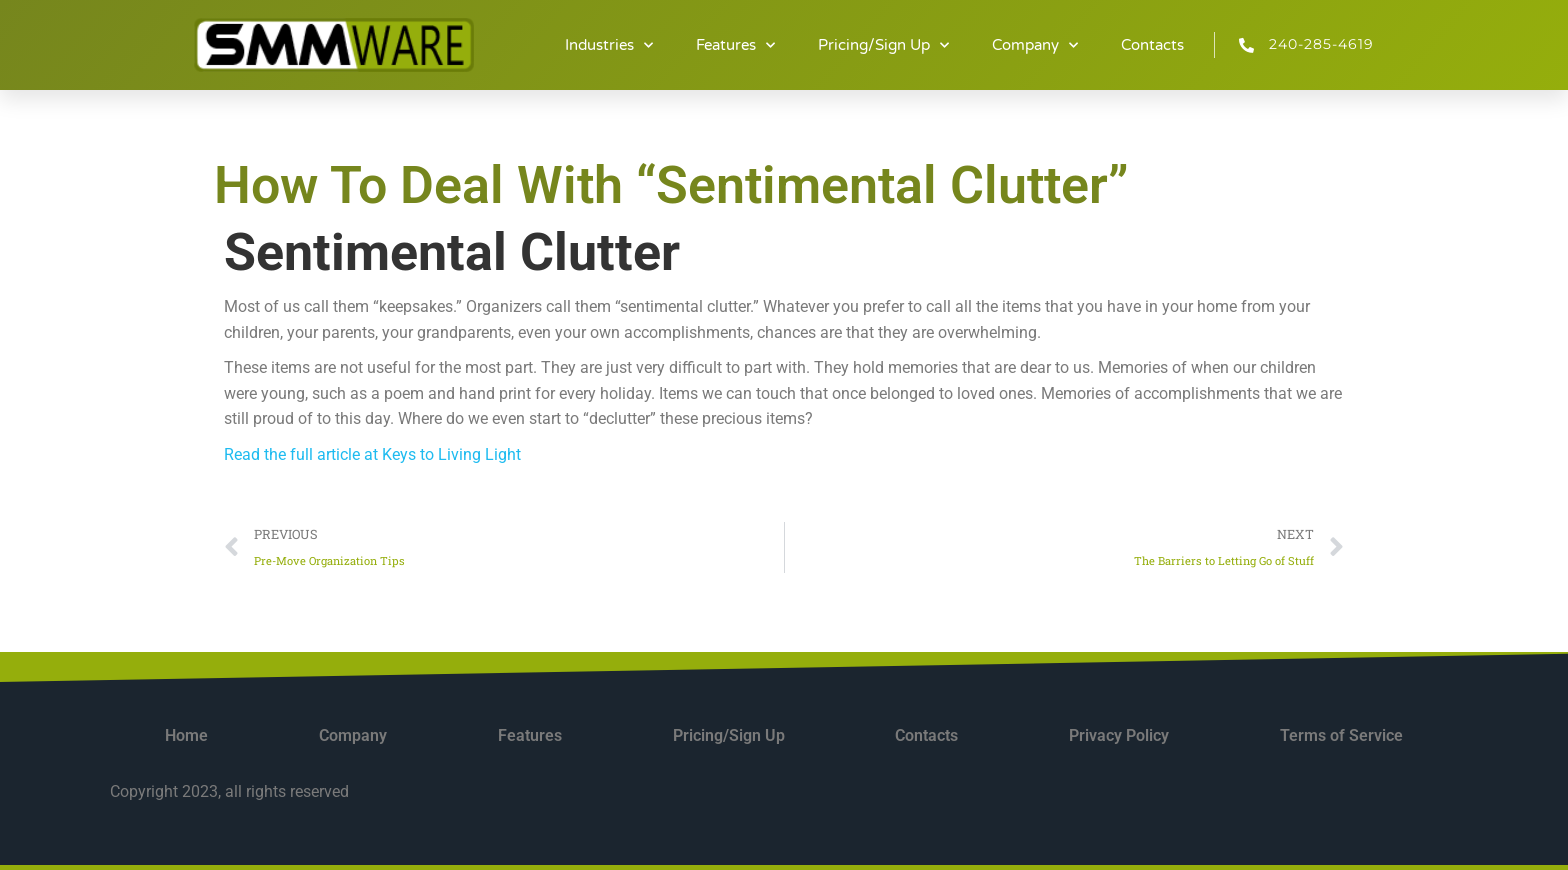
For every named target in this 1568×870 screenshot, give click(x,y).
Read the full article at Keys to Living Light (372, 454)
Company (1035, 45)
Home (186, 735)
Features (735, 45)
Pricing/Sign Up (883, 45)
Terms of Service (1341, 735)
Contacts (1152, 45)
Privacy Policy (1119, 735)
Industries (609, 45)
